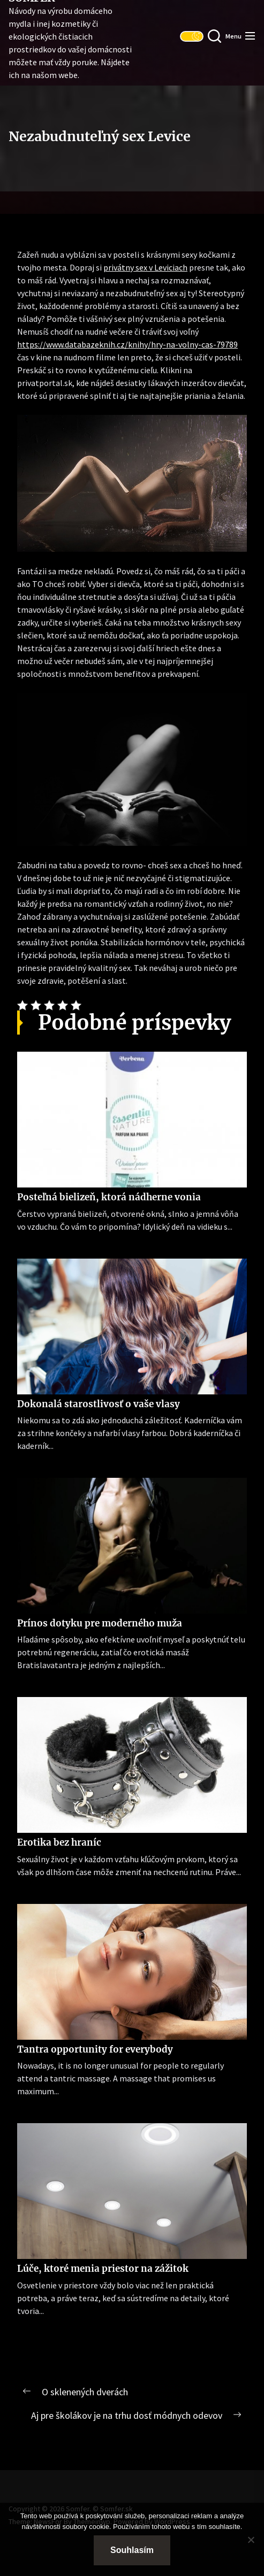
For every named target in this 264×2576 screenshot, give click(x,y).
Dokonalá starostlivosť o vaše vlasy (98, 1404)
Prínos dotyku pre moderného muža (99, 1623)
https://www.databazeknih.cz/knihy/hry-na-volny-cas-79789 (127, 344)
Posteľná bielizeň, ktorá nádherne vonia (109, 1197)
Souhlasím (132, 2550)
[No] (250, 2539)
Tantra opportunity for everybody (95, 2049)
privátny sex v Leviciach (145, 267)
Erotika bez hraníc (59, 1842)
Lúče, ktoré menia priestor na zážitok (102, 2268)
